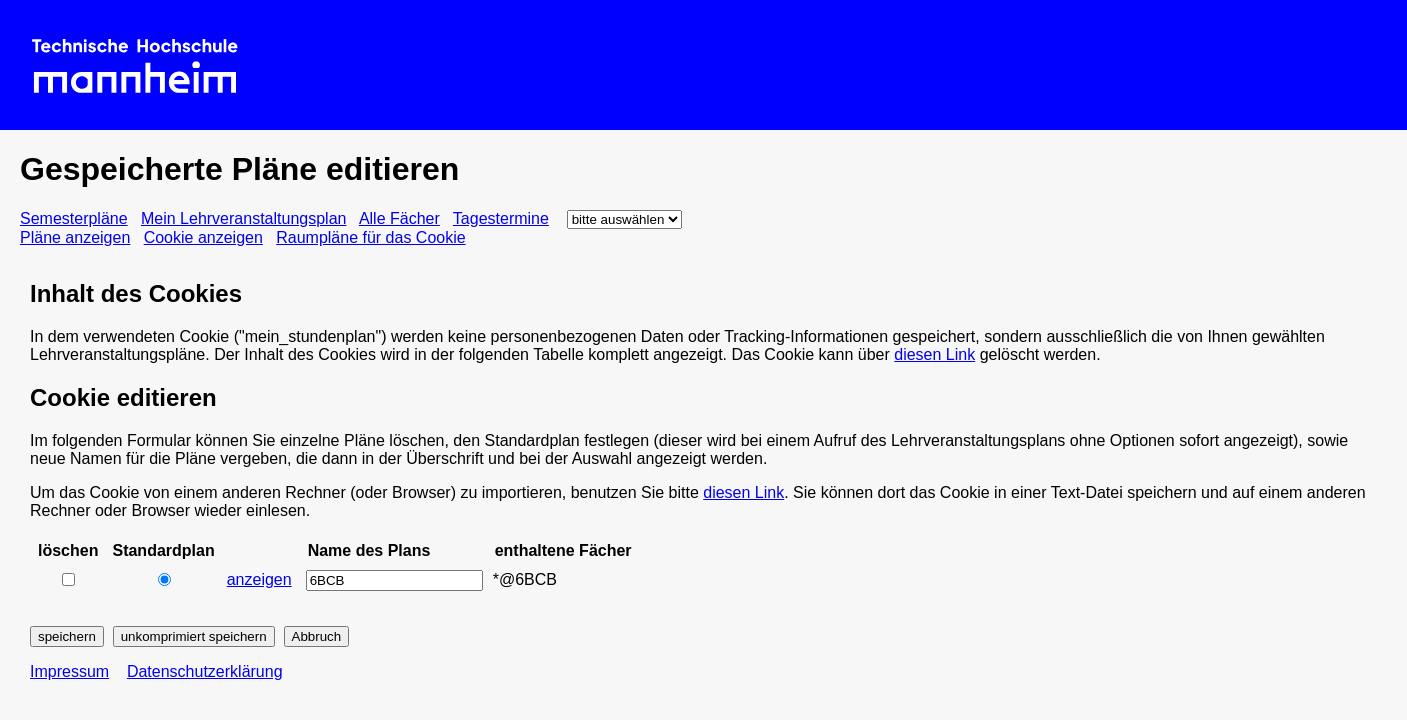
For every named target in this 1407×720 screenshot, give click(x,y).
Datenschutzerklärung (205, 671)
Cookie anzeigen (203, 237)
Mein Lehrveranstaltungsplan (243, 218)
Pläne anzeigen (75, 237)
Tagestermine (501, 218)
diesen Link (934, 354)
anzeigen (259, 579)
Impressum (69, 671)
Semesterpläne (74, 218)
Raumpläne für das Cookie (370, 237)
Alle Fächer (399, 218)
